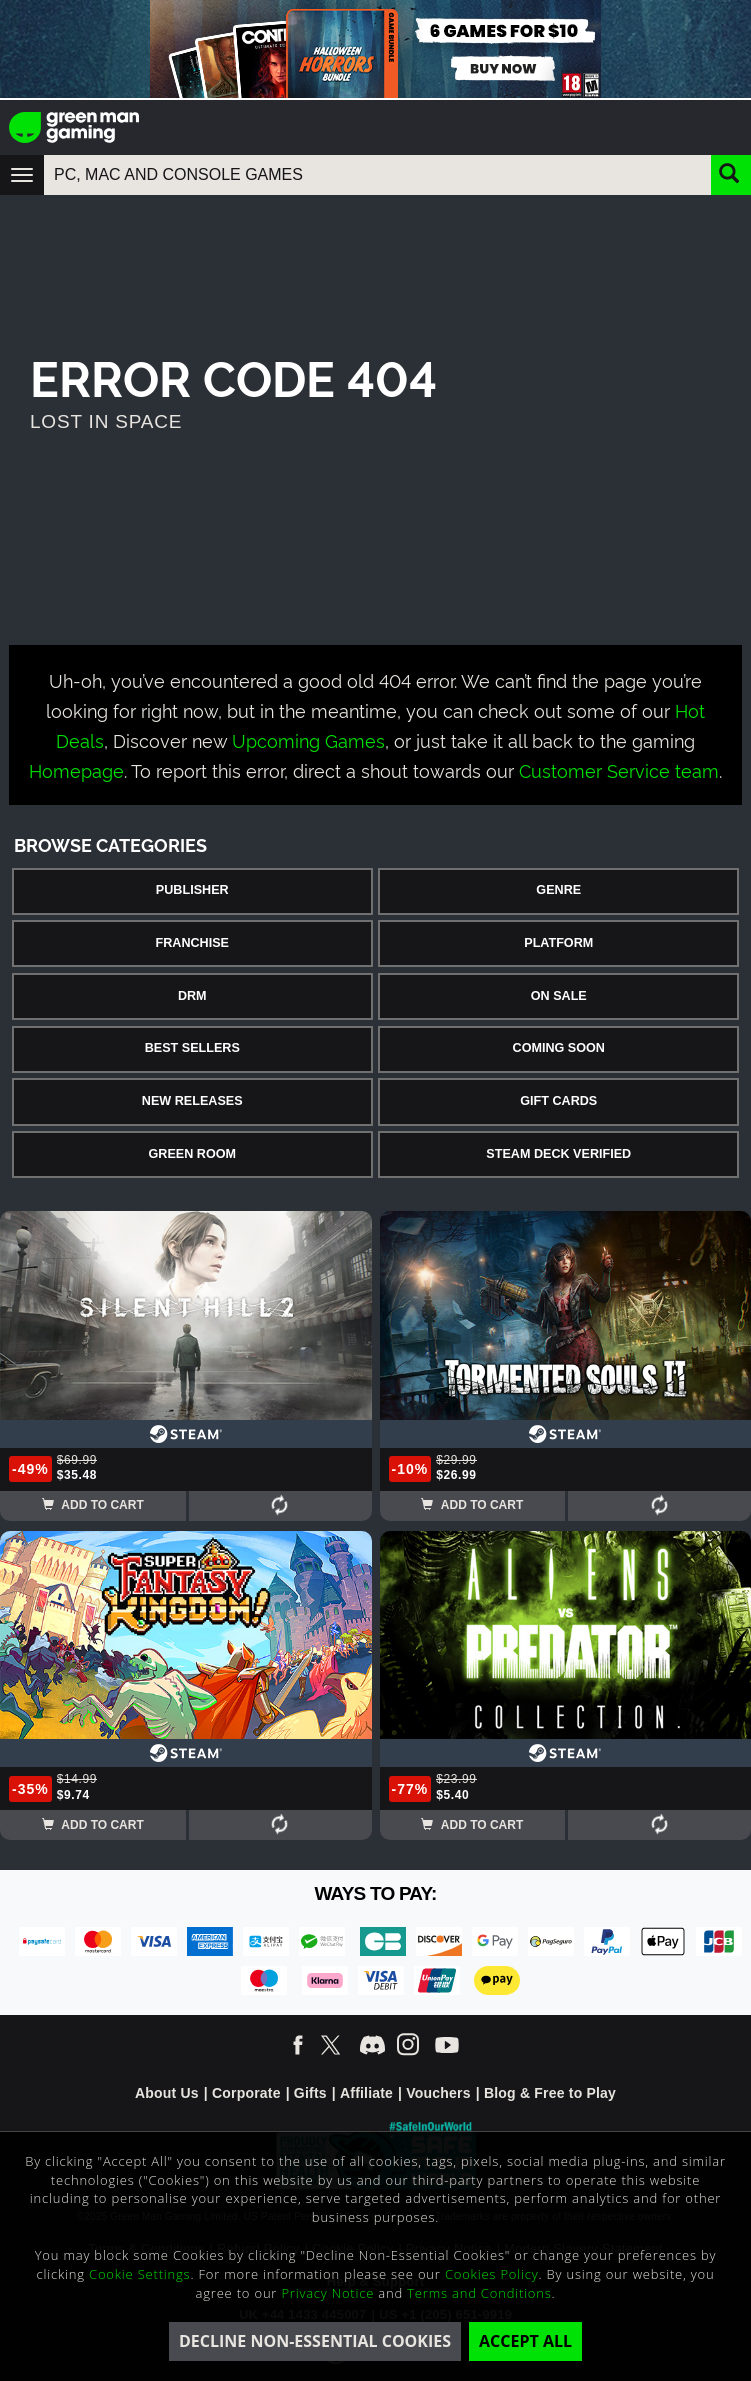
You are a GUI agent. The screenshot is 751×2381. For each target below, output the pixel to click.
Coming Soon (559, 1048)
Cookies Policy (492, 2274)
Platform (558, 943)
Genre (558, 890)
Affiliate (366, 2093)
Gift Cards (558, 1101)
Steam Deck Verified (558, 1154)
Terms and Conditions (479, 2293)
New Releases (192, 1101)
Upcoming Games (308, 739)
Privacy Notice (327, 2293)
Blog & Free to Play (550, 2093)
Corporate (246, 2093)
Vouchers (438, 2093)
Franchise (192, 943)
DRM (192, 996)
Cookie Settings (139, 2274)
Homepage (76, 769)
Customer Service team (619, 769)
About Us (167, 2093)
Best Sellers (192, 1048)
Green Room (192, 1154)
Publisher (192, 890)
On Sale (559, 996)
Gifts (310, 2093)
